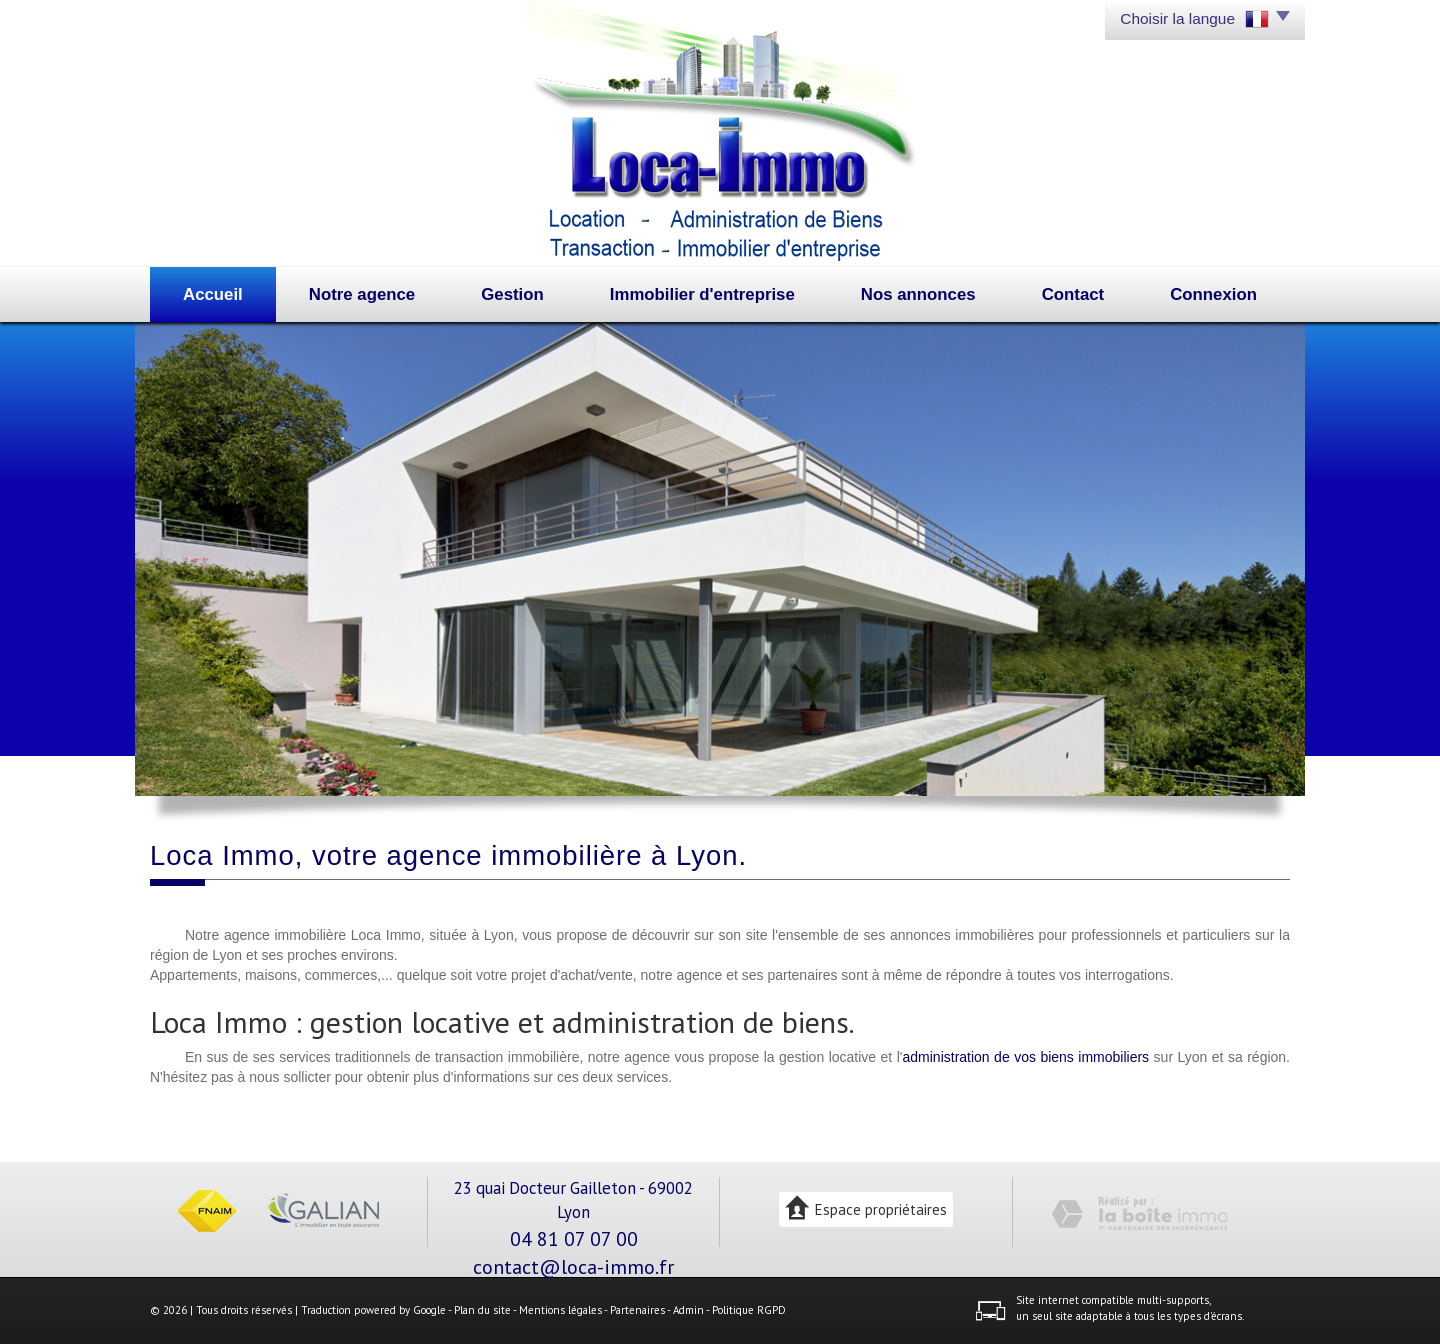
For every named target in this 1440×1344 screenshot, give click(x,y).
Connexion (1213, 294)
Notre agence (362, 294)
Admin (688, 1310)
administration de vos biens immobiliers (1026, 1057)
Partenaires (637, 1310)
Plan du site (482, 1310)
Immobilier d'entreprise (702, 294)
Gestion (512, 294)
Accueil (213, 294)
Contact (1073, 294)
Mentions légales (560, 1310)
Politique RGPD (749, 1310)
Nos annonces (918, 294)
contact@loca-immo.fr (573, 1266)
